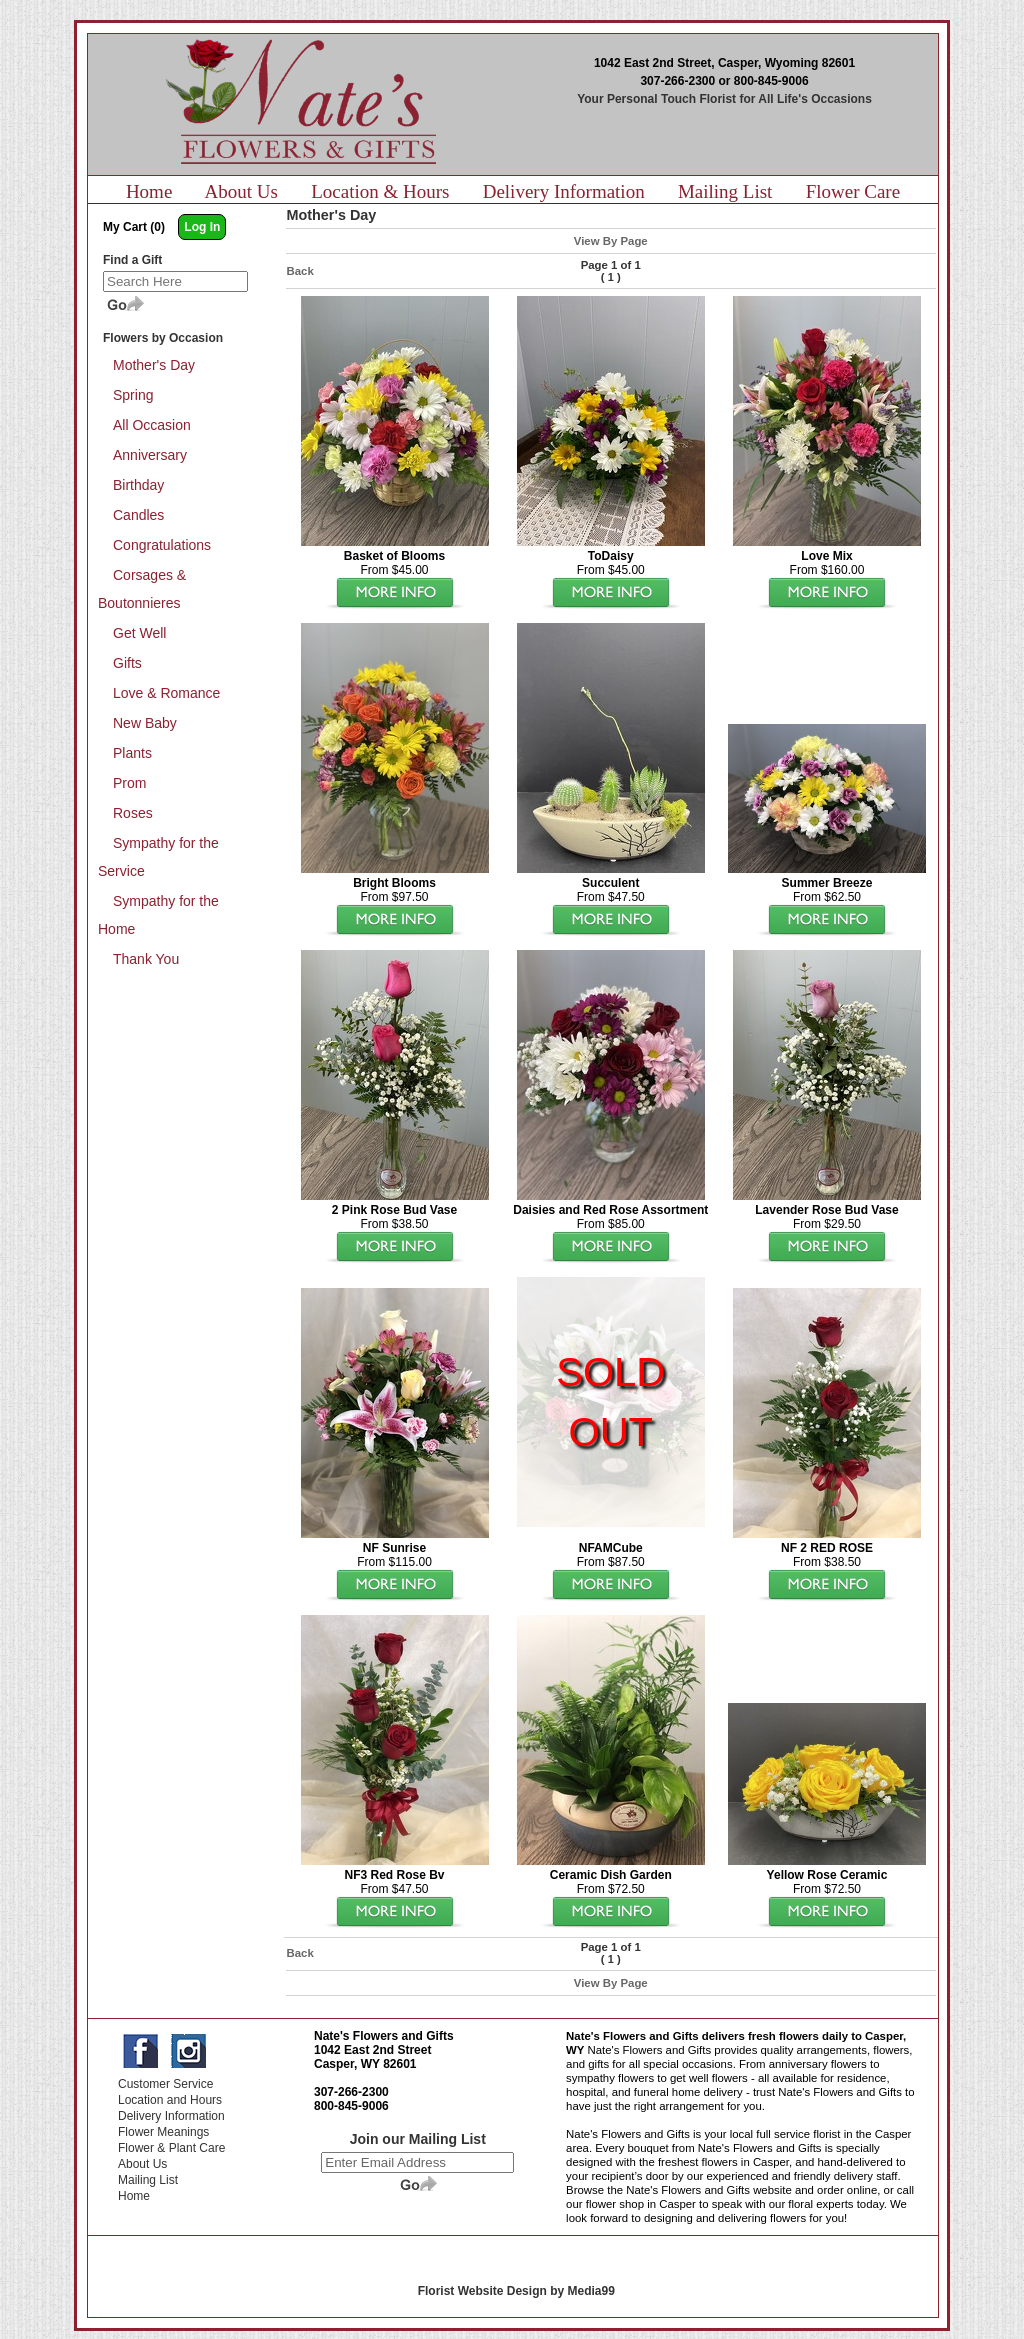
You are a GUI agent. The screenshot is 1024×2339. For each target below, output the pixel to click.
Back (300, 271)
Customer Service (165, 2084)
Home (149, 191)
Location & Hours (380, 191)
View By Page (611, 241)
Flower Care (853, 191)
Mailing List (725, 191)
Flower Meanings (163, 2132)
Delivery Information (564, 191)
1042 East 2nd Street (372, 2050)
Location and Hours (170, 2100)
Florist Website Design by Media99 (516, 2291)
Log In (202, 227)
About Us (241, 191)
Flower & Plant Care (171, 2148)
